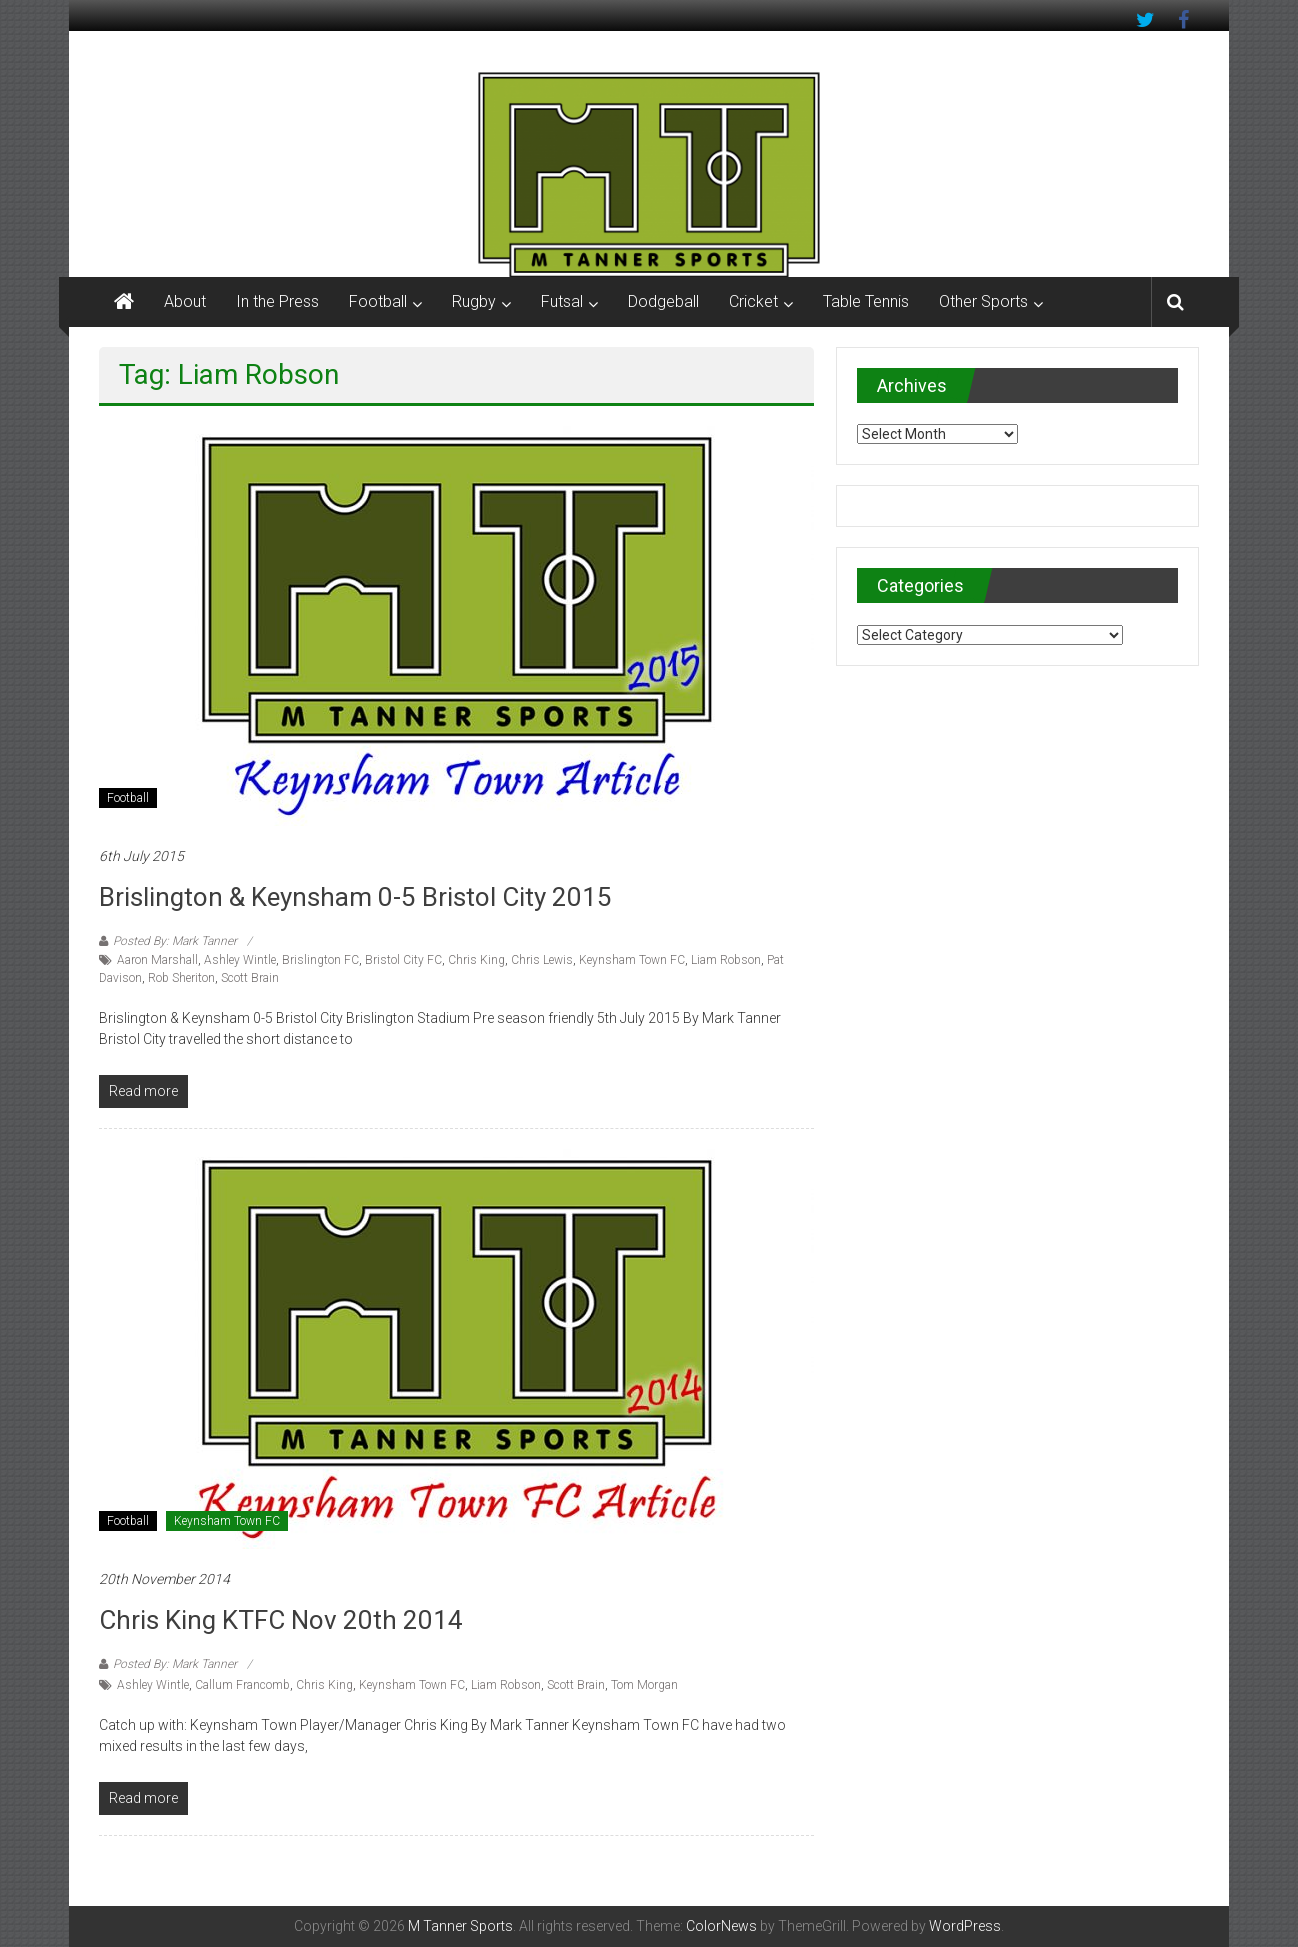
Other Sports (983, 301)
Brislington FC (320, 960)
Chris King (476, 960)
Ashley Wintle (240, 960)
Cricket (753, 301)
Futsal (562, 301)
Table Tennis (866, 301)
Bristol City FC (403, 960)
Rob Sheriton (181, 978)
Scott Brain (250, 978)
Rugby (474, 301)
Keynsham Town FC (632, 960)
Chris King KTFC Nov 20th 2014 (281, 1620)
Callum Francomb (242, 1685)
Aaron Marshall (157, 960)
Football (378, 301)
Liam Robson (726, 960)
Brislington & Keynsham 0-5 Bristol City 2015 (355, 897)
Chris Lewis (542, 960)
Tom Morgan (644, 1685)
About (185, 301)
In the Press (277, 301)
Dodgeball (663, 301)
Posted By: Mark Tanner (175, 941)
